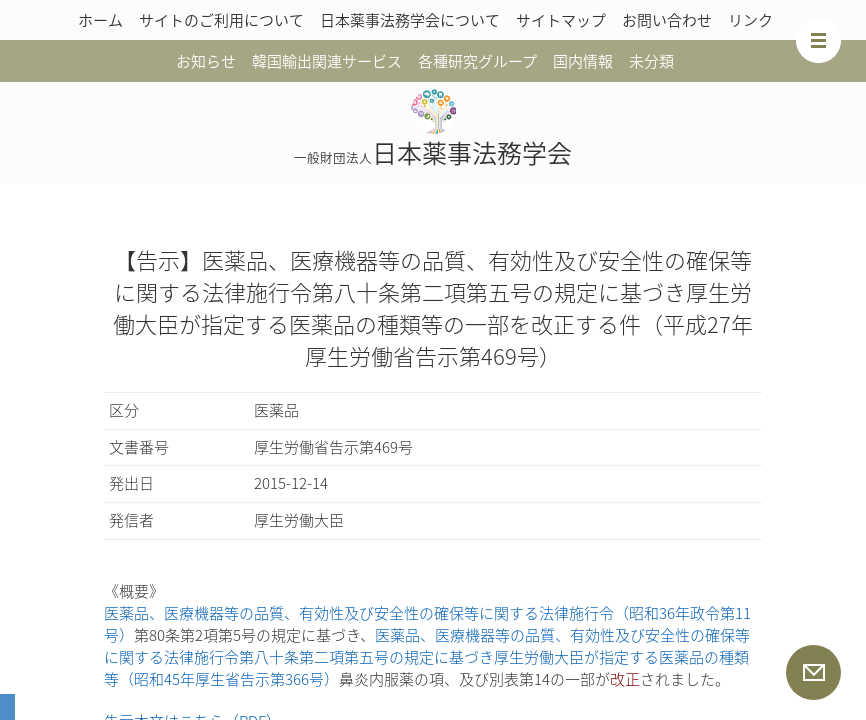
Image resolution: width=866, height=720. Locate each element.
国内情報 (583, 61)
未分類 (651, 61)
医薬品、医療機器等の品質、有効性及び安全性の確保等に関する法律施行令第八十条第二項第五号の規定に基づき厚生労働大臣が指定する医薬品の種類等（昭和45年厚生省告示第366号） (427, 657)
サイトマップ (561, 20)
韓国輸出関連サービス (327, 61)
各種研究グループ (477, 61)
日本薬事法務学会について (410, 20)
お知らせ (206, 61)
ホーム (100, 20)
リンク (750, 20)
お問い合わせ (667, 20)
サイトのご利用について (221, 20)
